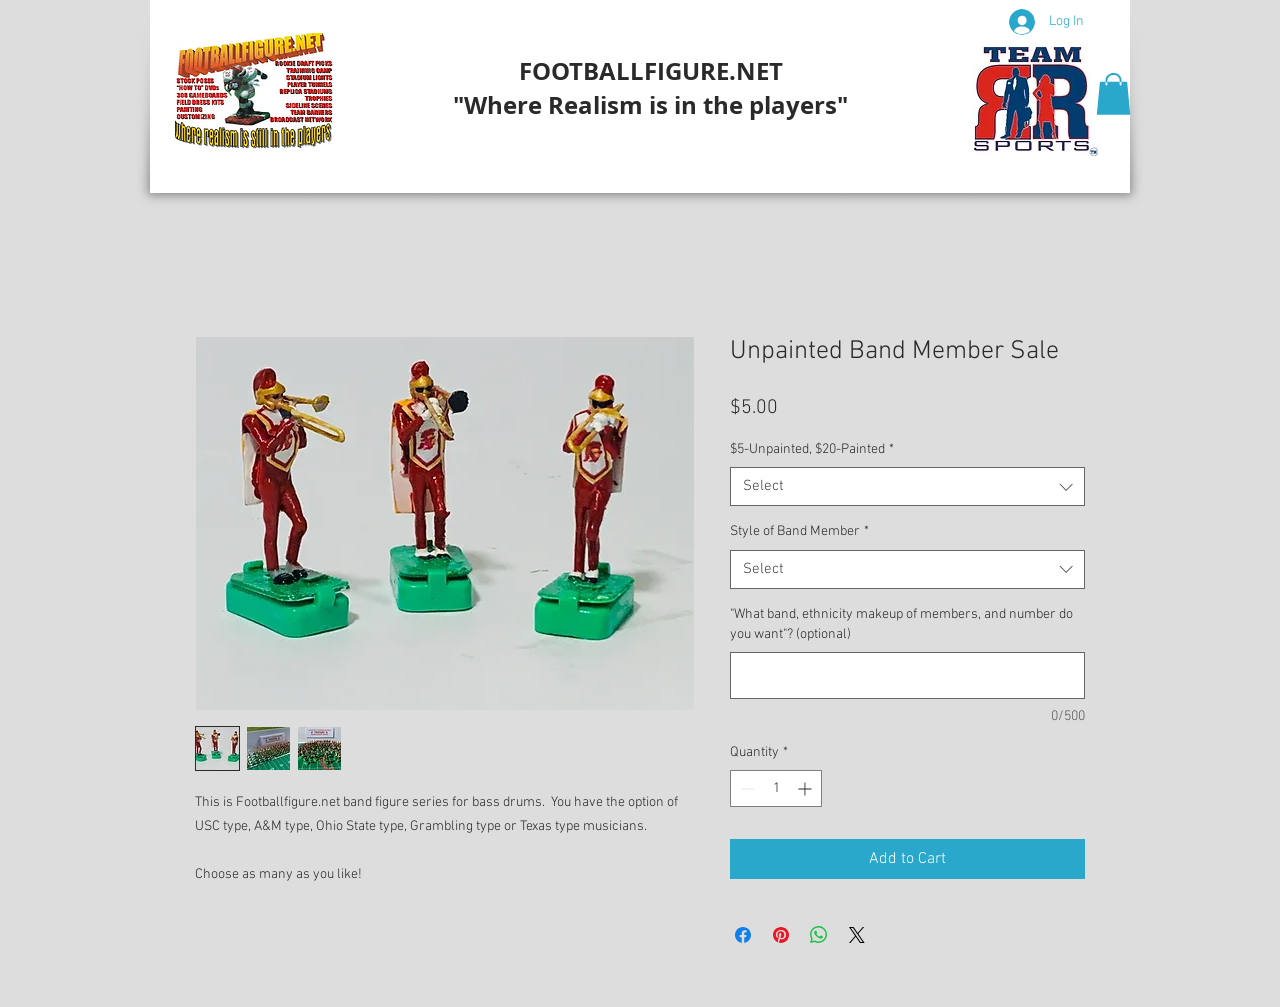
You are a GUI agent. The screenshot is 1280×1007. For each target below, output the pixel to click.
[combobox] (907, 486)
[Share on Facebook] (743, 935)
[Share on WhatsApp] (819, 935)
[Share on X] (857, 935)
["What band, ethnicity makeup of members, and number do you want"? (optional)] (907, 675)
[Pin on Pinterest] (781, 935)
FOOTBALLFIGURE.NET (651, 71)
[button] (1113, 94)
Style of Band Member (799, 531)
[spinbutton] (776, 788)
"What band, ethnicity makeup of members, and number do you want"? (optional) (901, 624)
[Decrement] (745, 788)
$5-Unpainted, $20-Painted (812, 449)
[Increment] (806, 788)
